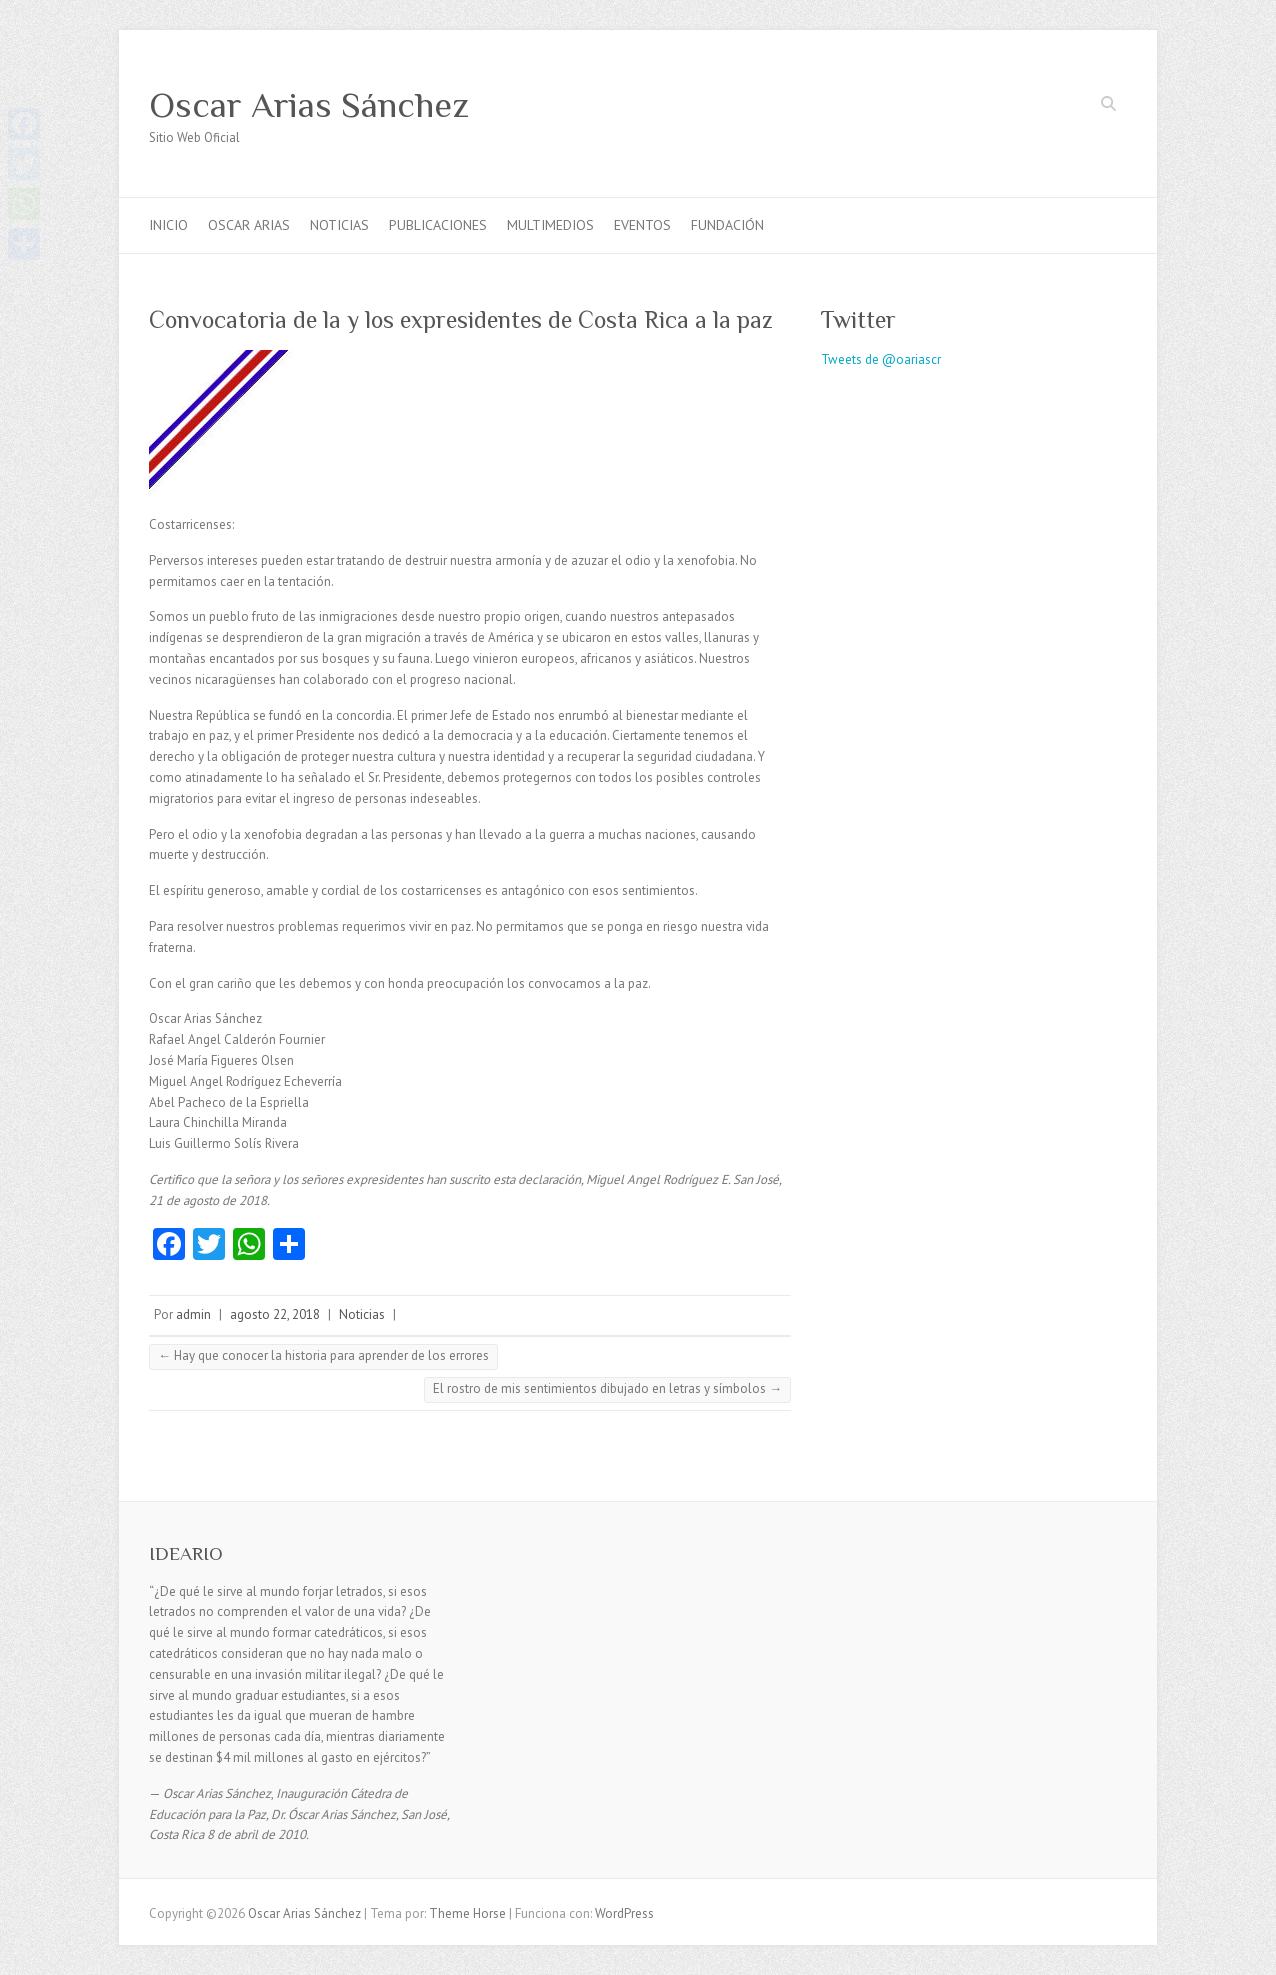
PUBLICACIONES (438, 225)
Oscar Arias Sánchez (309, 105)
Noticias (362, 1314)
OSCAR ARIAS (249, 225)
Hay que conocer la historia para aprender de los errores (323, 1355)
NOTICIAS (339, 225)
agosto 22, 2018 (275, 1314)
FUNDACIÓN (727, 225)
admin (193, 1314)
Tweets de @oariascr (881, 359)
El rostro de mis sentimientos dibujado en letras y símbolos (607, 1388)
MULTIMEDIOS (550, 225)
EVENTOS (642, 225)
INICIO (168, 225)
